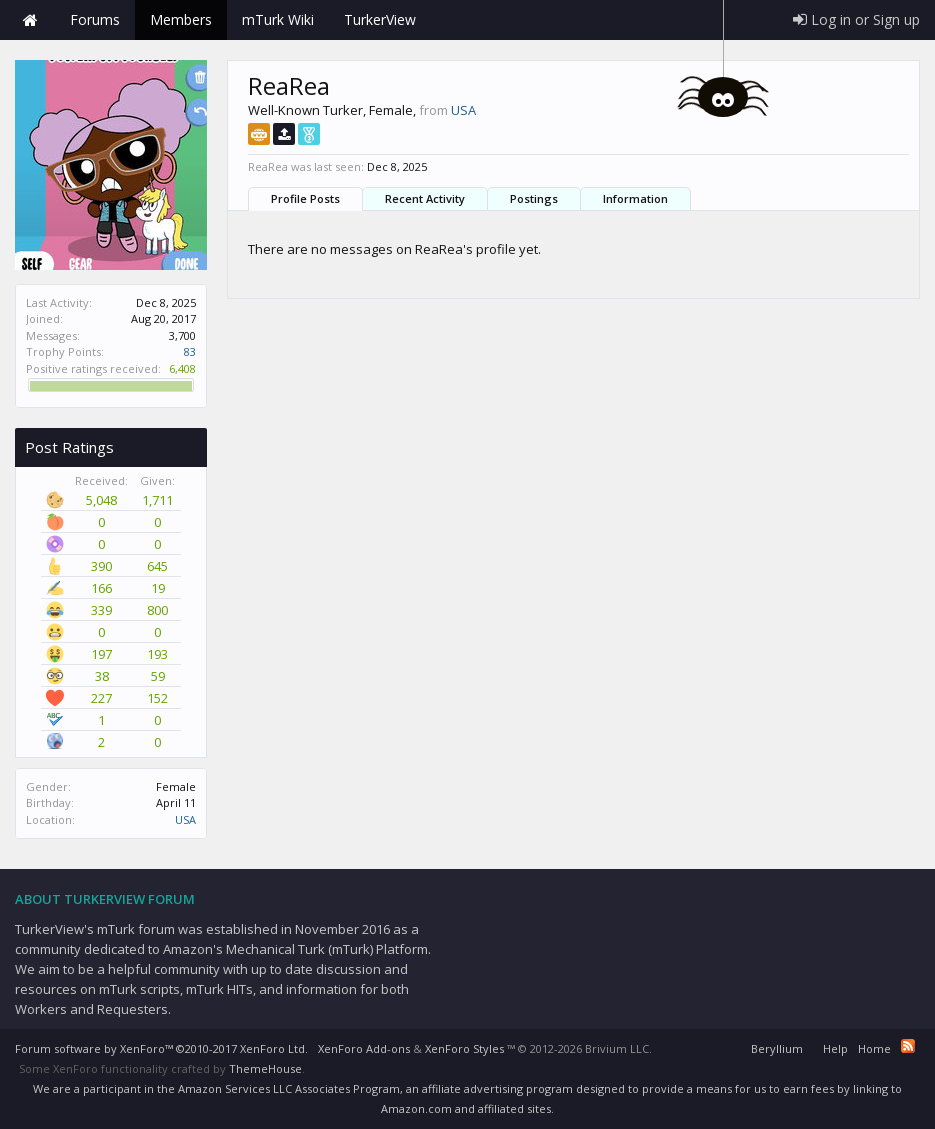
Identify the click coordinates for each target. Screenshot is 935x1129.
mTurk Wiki (278, 19)
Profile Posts (305, 198)
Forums (95, 19)
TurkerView (380, 19)
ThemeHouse (265, 1068)
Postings (534, 198)
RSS (908, 1046)
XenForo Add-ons (364, 1048)
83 (190, 351)
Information (635, 198)
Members (181, 19)
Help (835, 1048)
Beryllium (777, 1048)
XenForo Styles (464, 1048)
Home (30, 20)
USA (185, 819)
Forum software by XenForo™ (161, 1048)
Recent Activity (425, 198)
